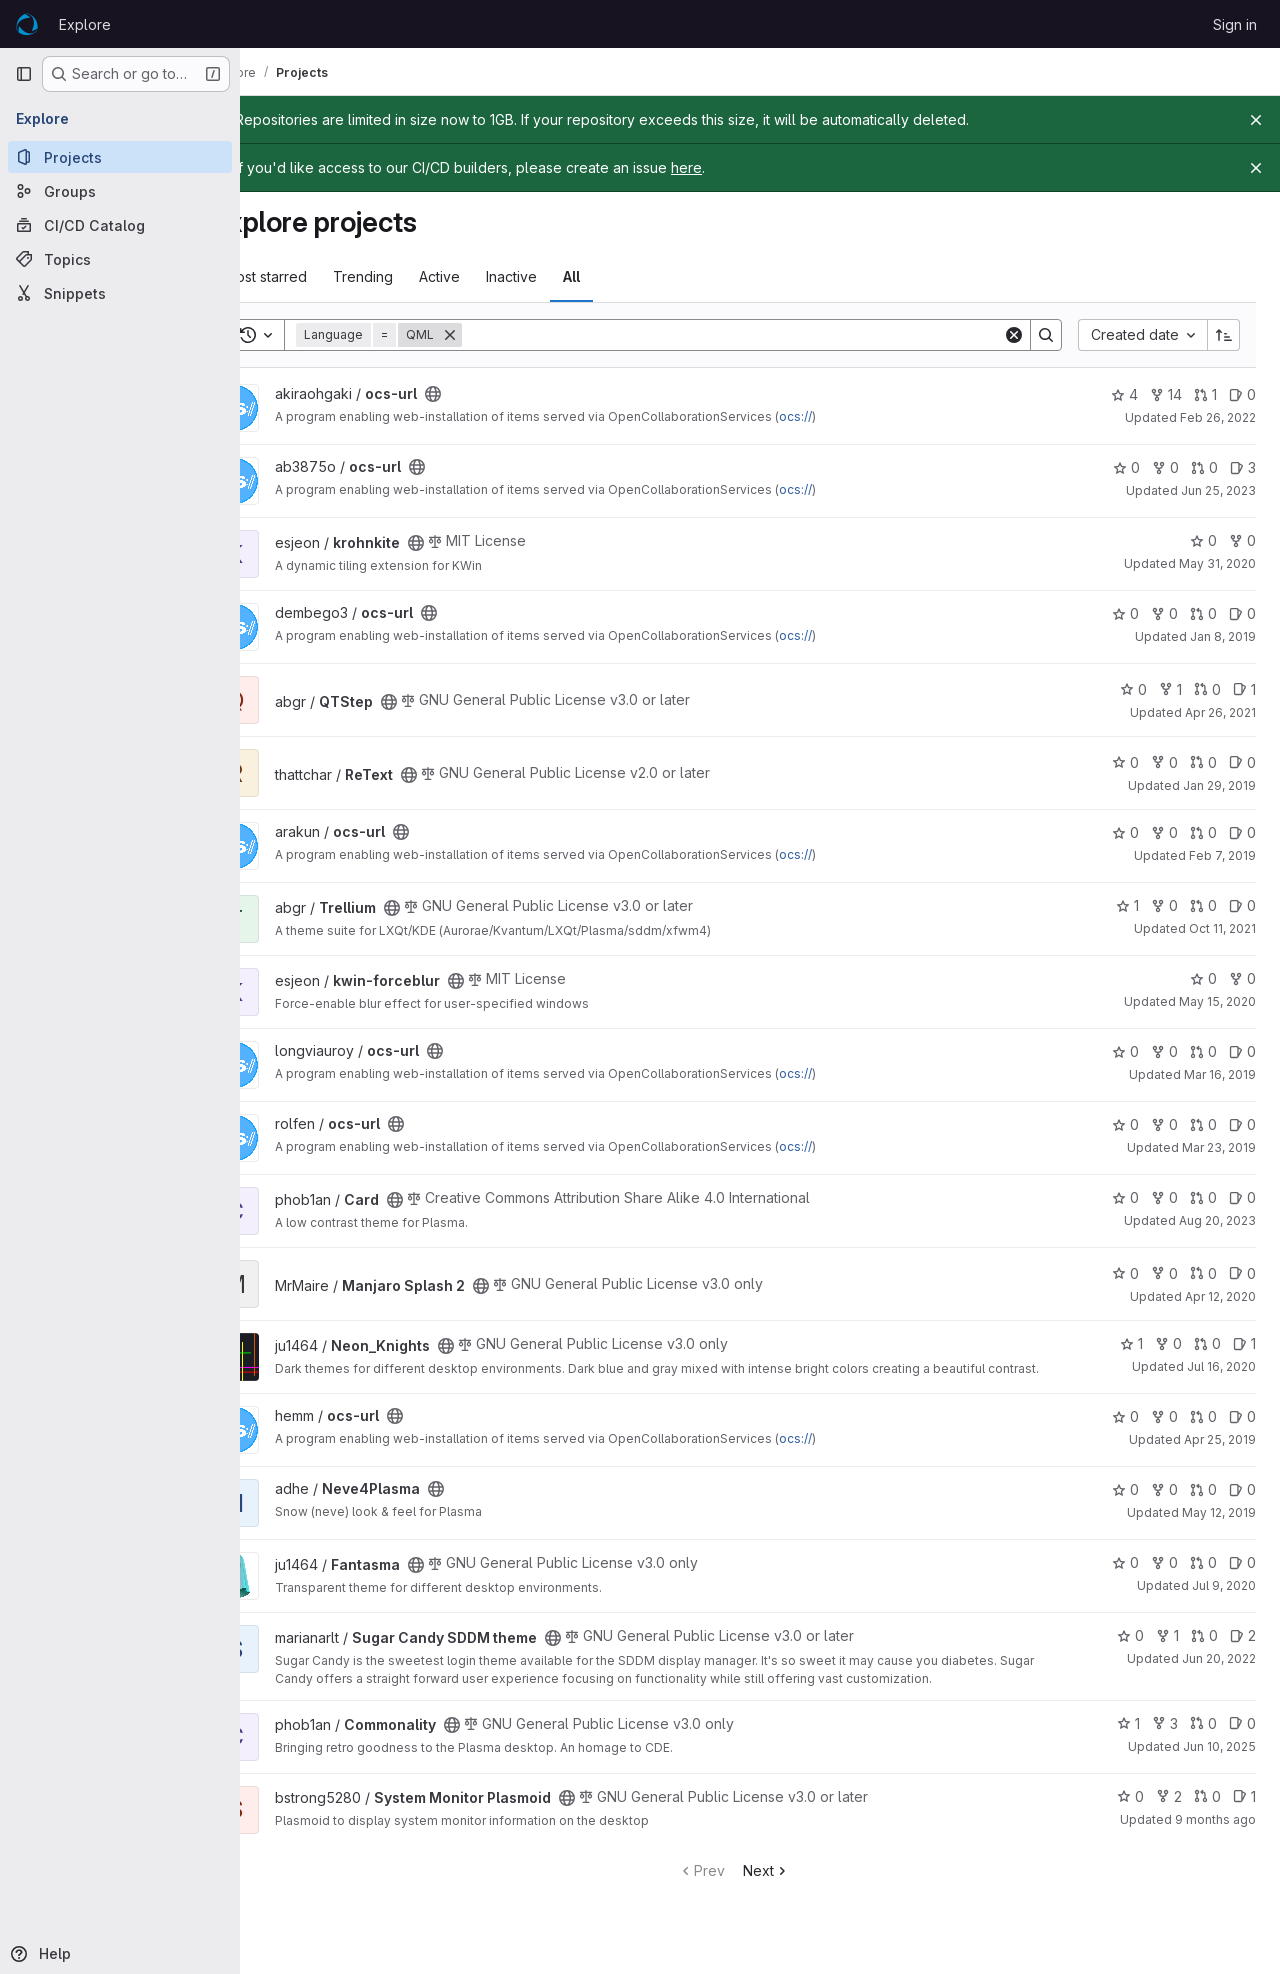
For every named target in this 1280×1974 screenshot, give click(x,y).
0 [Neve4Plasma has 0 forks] (1164, 1504)
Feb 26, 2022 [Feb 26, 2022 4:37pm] (1218, 417)
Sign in (1235, 24)
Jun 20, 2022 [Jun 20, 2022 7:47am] (1219, 1673)
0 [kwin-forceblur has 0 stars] (1203, 978)
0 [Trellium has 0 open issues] (1242, 905)
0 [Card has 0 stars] (1125, 1197)
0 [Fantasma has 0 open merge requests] (1203, 1577)
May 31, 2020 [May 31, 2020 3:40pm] (1217, 563)
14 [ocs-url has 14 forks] (1166, 394)
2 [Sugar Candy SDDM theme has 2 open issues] (1243, 1650)
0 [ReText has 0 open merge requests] (1203, 762)
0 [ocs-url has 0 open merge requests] (1204, 467)
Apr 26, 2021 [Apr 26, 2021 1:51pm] (1220, 712)
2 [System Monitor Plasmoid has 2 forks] (1169, 1810)
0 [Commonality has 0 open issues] (1242, 1737)
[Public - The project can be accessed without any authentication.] (486, 394)
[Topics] (120, 259)
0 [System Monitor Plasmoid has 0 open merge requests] (1207, 1810)
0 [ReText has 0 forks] (1164, 762)
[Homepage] (27, 24)
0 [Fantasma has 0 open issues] (1242, 1577)
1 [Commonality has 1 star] (1128, 1737)
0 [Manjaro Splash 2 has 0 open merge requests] (1203, 1273)
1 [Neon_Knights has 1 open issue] (1244, 1343)
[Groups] (120, 191)
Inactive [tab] (564, 276)
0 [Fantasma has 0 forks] (1164, 1577)
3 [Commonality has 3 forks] (1165, 1737)
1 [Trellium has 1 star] (1127, 905)
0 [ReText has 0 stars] (1125, 762)
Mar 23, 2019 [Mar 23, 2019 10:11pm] (1219, 1147)
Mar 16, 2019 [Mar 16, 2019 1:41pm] (1220, 1074)
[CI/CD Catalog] (120, 225)
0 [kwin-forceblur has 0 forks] (1242, 978)
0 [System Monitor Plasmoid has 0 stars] (1130, 1810)
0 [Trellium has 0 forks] (1164, 905)
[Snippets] (120, 293)
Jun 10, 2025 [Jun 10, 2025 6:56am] (1219, 1760)
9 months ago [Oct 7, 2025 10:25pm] (1215, 1833)
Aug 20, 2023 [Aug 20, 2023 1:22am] (1217, 1220)
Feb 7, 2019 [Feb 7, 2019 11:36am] (1222, 855)
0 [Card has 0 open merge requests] (1203, 1197)
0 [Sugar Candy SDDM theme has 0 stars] (1130, 1650)
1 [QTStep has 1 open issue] (1244, 689)
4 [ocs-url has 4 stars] (1124, 394)
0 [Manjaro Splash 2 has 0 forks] (1164, 1273)
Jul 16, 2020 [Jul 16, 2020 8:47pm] (1221, 1366)
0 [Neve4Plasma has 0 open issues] (1242, 1504)
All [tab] (624, 276)
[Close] (1256, 120)
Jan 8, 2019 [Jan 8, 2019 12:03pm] (1223, 636)
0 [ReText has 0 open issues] (1242, 762)
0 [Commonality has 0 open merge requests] (1203, 1737)
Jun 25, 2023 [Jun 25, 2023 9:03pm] (1218, 490)
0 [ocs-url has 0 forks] (1165, 467)
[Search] (759, 335)
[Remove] (503, 335)
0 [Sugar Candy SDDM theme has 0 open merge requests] (1204, 1650)
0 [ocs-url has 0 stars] (1126, 467)
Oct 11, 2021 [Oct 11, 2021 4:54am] (1222, 928)
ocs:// (848, 416)
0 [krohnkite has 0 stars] (1203, 540)
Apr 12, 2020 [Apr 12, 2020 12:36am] (1220, 1296)
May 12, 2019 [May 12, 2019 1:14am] (1219, 1527)
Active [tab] (492, 276)
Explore (85, 24)
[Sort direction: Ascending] (1224, 335)
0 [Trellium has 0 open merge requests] (1203, 905)
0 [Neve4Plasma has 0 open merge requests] (1203, 1504)
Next (792, 1884)
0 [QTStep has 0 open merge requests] (1207, 689)
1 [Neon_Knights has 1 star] (1131, 1343)
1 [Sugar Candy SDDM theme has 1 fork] (1167, 1650)
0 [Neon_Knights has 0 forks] (1168, 1343)
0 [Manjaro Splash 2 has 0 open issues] (1242, 1273)
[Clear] (1014, 335)
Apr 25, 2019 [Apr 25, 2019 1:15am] (1220, 1454)
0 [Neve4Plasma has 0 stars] (1125, 1504)
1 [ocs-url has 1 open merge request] (1205, 394)
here (739, 167)
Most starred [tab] (318, 276)
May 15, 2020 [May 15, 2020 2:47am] (1217, 1001)
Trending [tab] (416, 276)
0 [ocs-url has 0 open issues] (1242, 394)
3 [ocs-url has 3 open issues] (1243, 467)
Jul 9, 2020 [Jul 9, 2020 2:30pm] (1224, 1600)
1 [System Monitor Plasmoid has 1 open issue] (1244, 1810)
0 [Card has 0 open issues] (1242, 1197)
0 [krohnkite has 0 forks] (1242, 540)
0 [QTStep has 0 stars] (1133, 689)
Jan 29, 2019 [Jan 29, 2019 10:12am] (1219, 785)
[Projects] (120, 157)
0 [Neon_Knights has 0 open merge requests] (1207, 1343)
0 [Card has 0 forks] (1164, 1197)
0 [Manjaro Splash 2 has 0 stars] (1125, 1273)
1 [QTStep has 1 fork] (1170, 689)
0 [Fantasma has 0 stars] (1125, 1577)
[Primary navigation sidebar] (24, 74)
